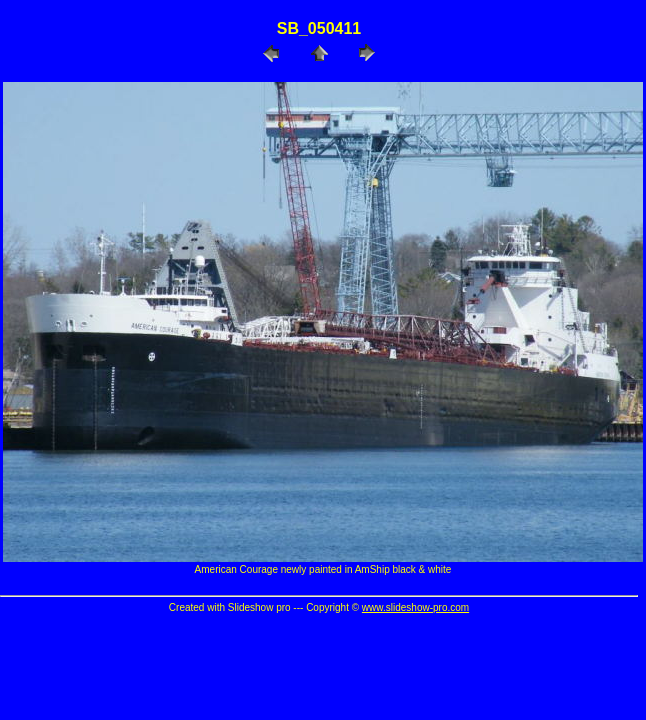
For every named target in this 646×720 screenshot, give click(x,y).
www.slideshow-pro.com (415, 607)
